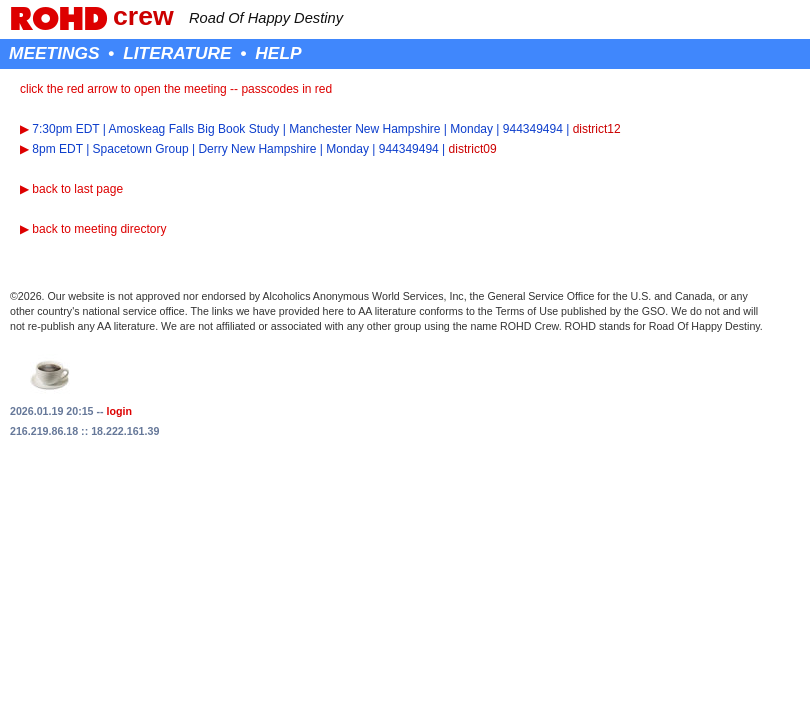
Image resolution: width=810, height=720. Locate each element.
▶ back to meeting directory (93, 229)
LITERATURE (177, 53)
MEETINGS (54, 53)
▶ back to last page (71, 189)
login (119, 411)
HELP (278, 53)
